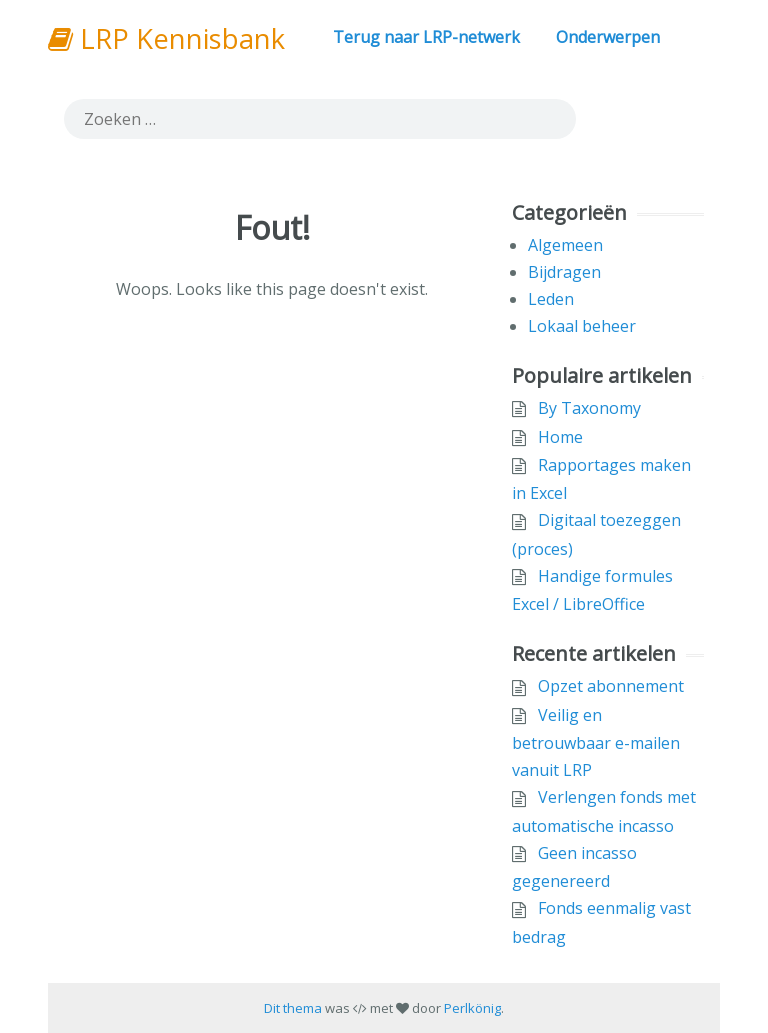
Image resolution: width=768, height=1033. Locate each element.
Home (560, 437)
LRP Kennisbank (166, 38)
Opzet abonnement (611, 686)
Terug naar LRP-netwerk (426, 37)
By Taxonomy (589, 408)
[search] (320, 119)
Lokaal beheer (582, 326)
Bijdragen (564, 272)
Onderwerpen (608, 37)
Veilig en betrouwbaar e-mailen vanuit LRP (596, 743)
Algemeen (565, 245)
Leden (551, 299)
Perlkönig (472, 1008)
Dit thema (293, 1008)
